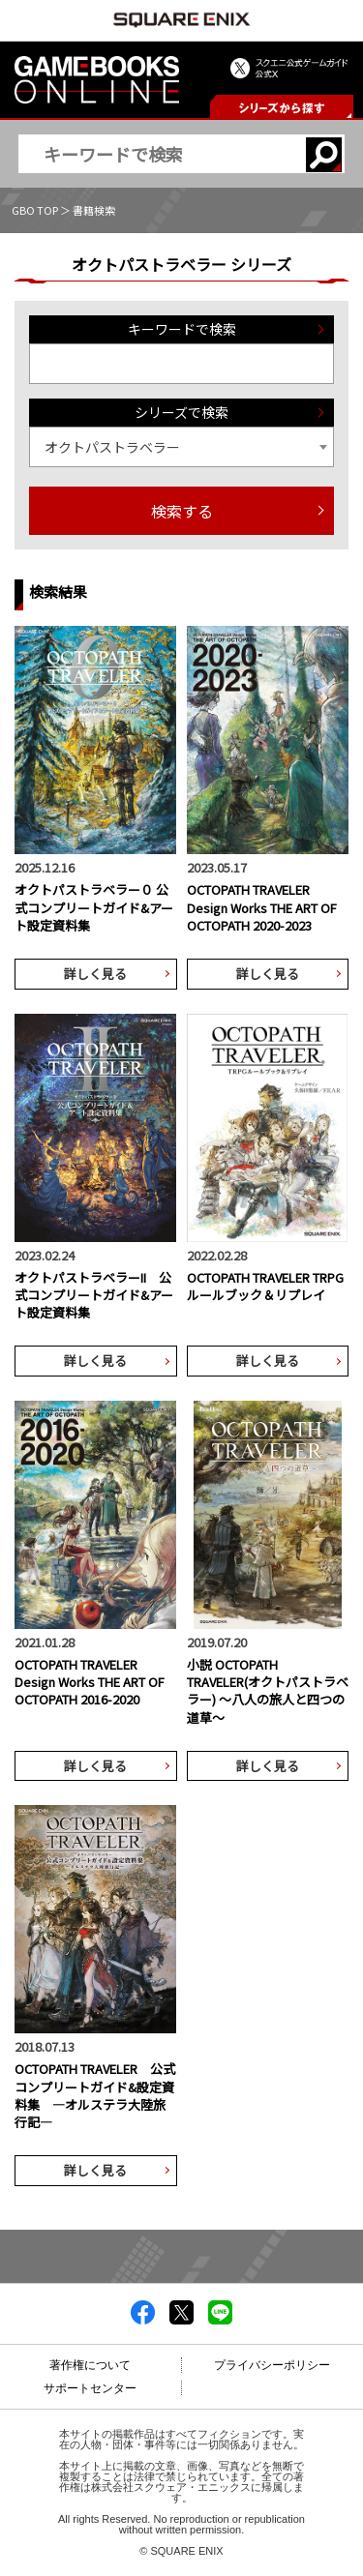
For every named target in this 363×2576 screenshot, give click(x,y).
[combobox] (181, 447)
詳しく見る (95, 973)
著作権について (90, 2365)
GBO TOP (35, 210)
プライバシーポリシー (272, 2365)
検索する (182, 510)
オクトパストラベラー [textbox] (112, 447)
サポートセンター (90, 2388)
